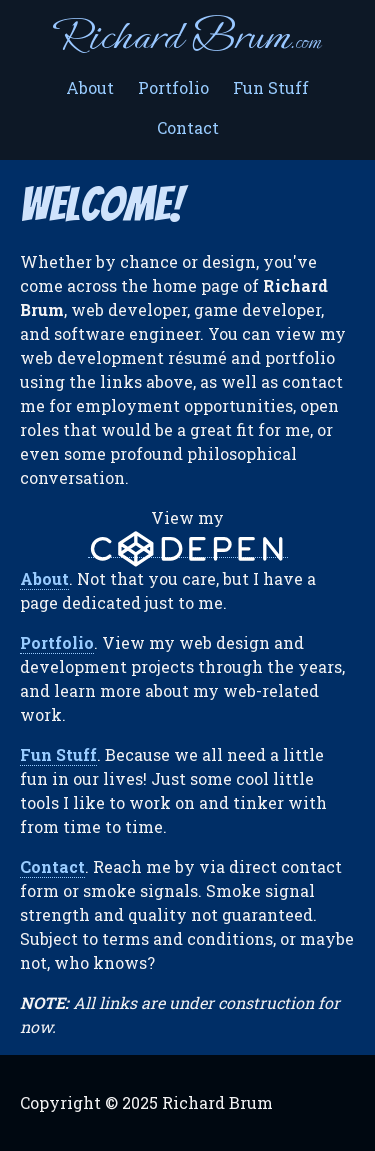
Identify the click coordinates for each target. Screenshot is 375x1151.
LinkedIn (339, 1103)
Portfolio (173, 87)
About (90, 87)
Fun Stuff (271, 87)
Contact (188, 127)
